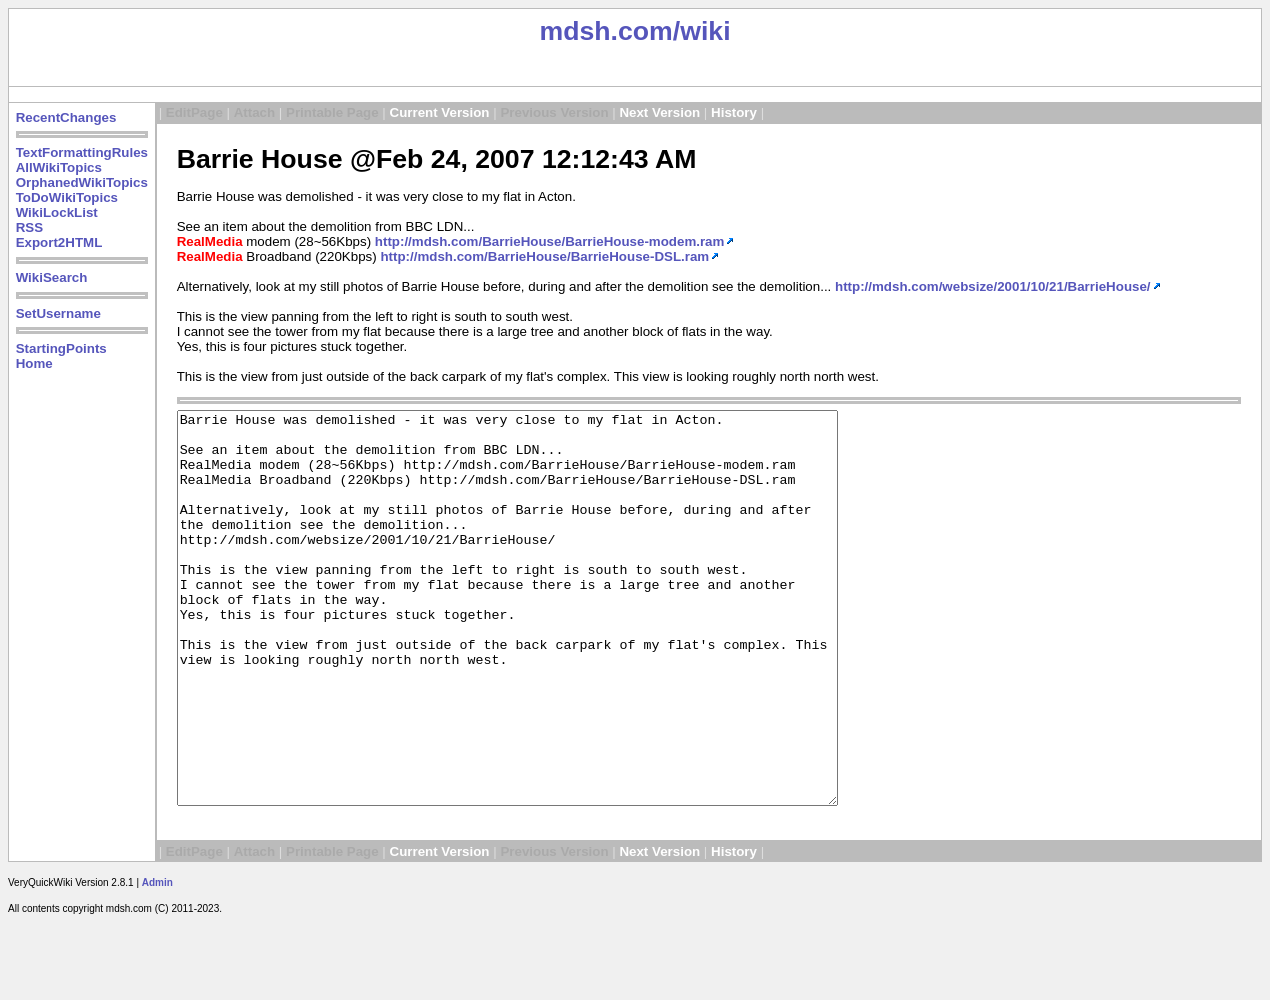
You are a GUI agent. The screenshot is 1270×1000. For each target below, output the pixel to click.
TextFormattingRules (82, 152)
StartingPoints (61, 348)
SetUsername (58, 313)
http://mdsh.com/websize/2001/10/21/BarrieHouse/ (993, 286)
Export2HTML (59, 242)
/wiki (702, 31)
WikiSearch (52, 277)
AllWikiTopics (59, 167)
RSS (29, 227)
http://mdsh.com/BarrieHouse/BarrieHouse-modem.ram (550, 241)
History (734, 112)
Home (34, 363)
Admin (157, 960)
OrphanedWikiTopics (82, 182)
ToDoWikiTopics (67, 197)
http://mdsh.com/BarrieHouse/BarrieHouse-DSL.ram (544, 256)
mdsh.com (605, 31)
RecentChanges (66, 117)
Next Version (659, 112)
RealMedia (210, 241)
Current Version (440, 112)
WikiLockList (57, 212)
